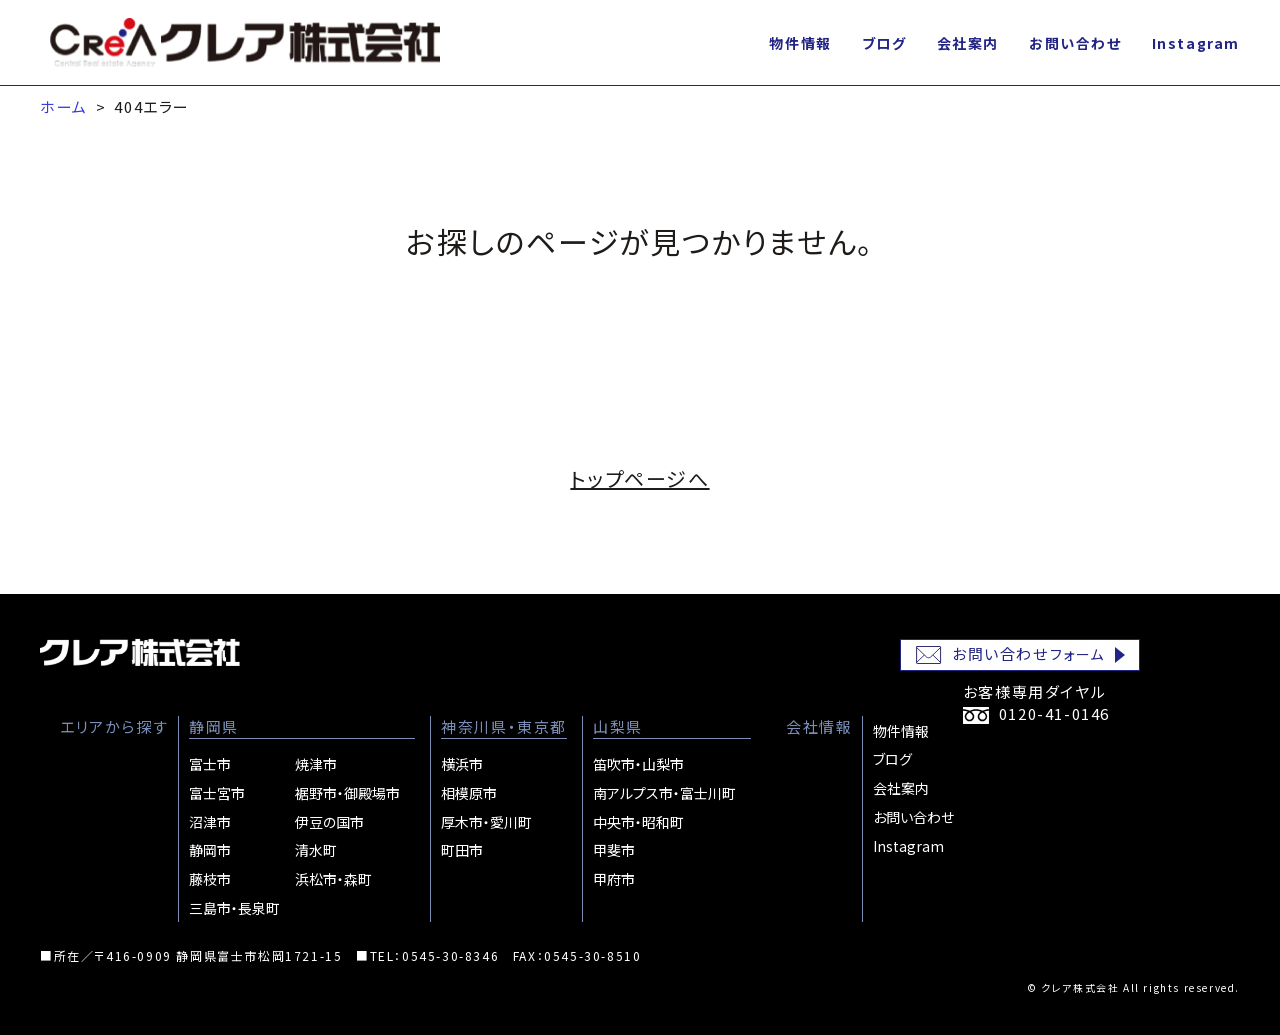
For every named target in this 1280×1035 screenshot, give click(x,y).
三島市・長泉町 (234, 908)
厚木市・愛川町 (486, 822)
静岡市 (210, 850)
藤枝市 (210, 879)
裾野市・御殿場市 (347, 793)
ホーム (64, 106)
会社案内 (968, 43)
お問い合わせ (1075, 43)
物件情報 (800, 43)
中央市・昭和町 (638, 822)
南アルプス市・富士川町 (664, 793)
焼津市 (316, 764)
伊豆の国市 (329, 822)
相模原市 (469, 793)
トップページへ (639, 478)
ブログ (884, 43)
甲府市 (614, 879)
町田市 (462, 850)
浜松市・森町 (333, 879)
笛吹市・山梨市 (638, 764)
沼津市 (210, 822)
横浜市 (462, 764)
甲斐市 (614, 850)
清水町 (316, 850)
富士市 (210, 764)
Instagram (1196, 43)
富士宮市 (217, 793)
